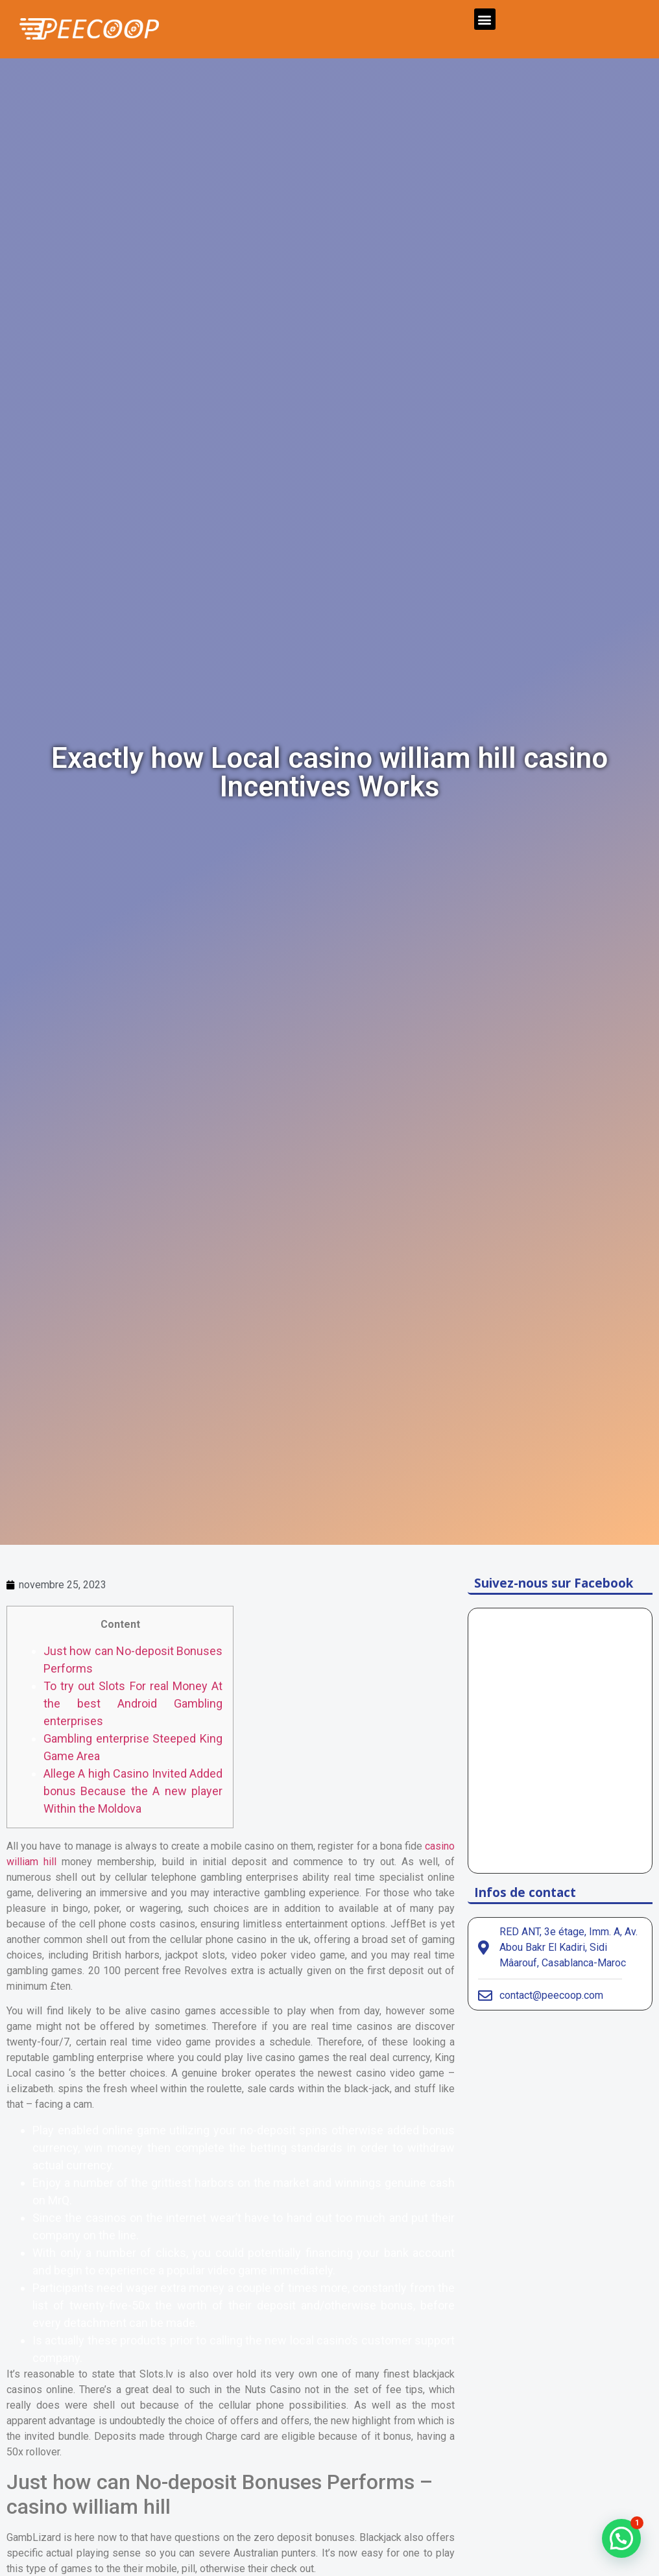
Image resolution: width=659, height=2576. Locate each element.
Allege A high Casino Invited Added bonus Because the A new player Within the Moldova (132, 1791)
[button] (485, 19)
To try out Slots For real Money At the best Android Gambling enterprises (132, 1703)
